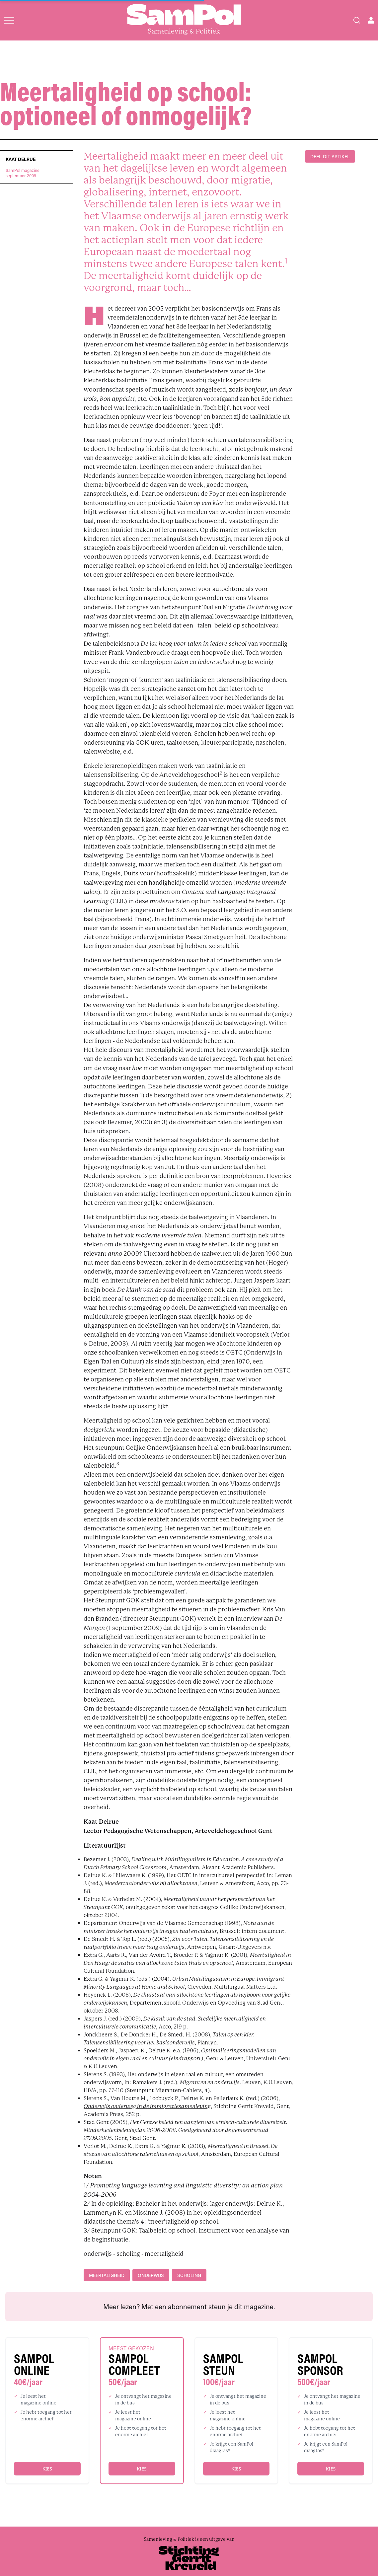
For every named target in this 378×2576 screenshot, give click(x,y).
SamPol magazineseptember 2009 (22, 173)
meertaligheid (106, 2275)
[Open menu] (9, 20)
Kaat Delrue (21, 159)
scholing (189, 2275)
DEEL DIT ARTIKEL (330, 156)
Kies (47, 2469)
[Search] (356, 20)
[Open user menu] (371, 20)
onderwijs (151, 2275)
